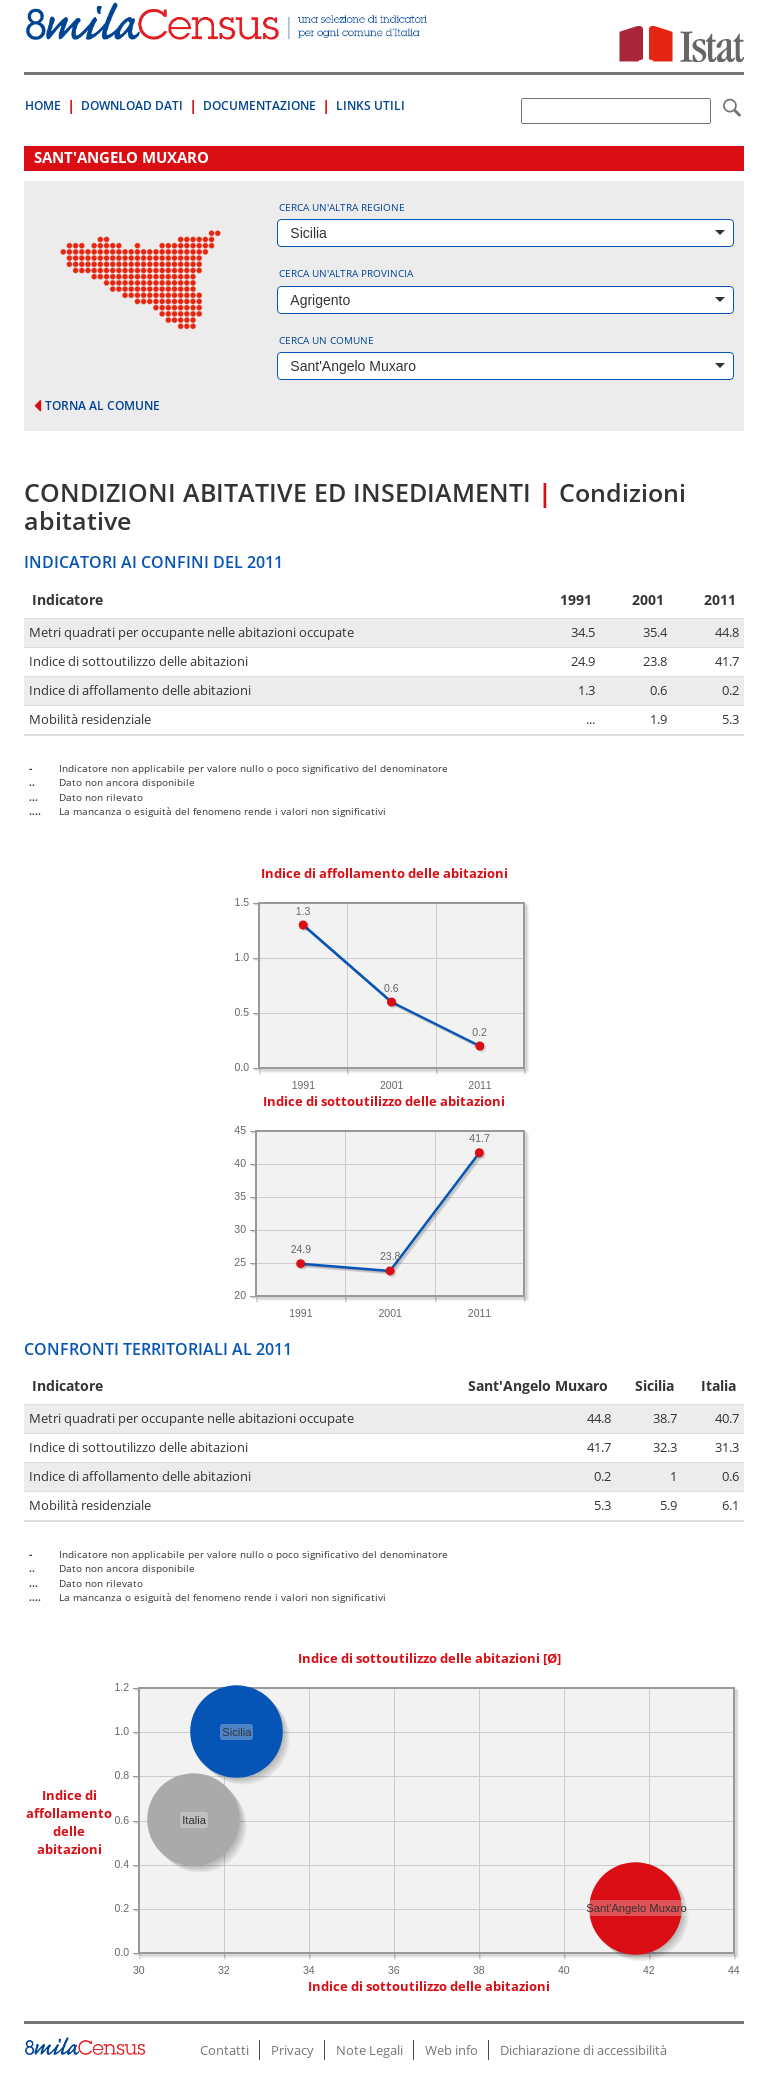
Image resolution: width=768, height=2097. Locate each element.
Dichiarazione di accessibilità (583, 2050)
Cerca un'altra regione (342, 207)
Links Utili (370, 105)
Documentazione (259, 105)
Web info (451, 2050)
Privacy (292, 2050)
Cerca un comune (326, 340)
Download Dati (132, 105)
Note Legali (369, 2050)
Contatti (224, 2050)
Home (43, 105)
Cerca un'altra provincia (346, 273)
